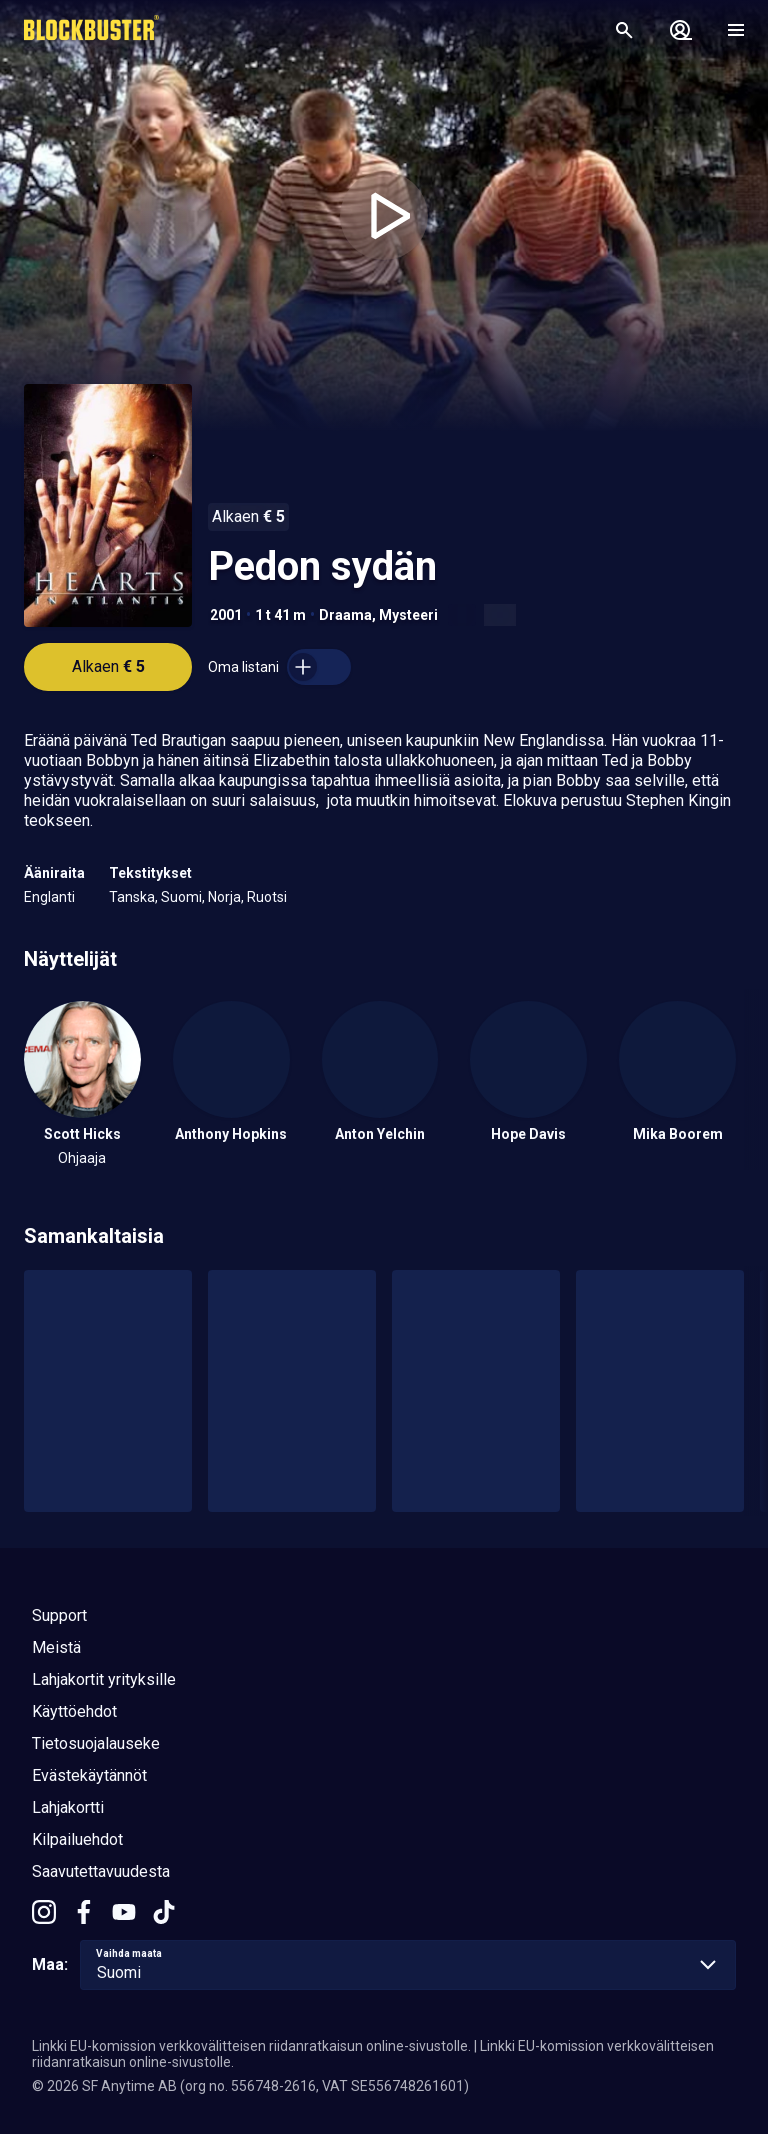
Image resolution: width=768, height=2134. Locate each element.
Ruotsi (267, 897)
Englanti (49, 897)
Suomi (181, 897)
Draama (345, 615)
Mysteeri (408, 615)
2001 (226, 615)
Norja (224, 897)
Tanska (132, 897)
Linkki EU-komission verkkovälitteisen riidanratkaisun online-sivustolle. (251, 2046)
